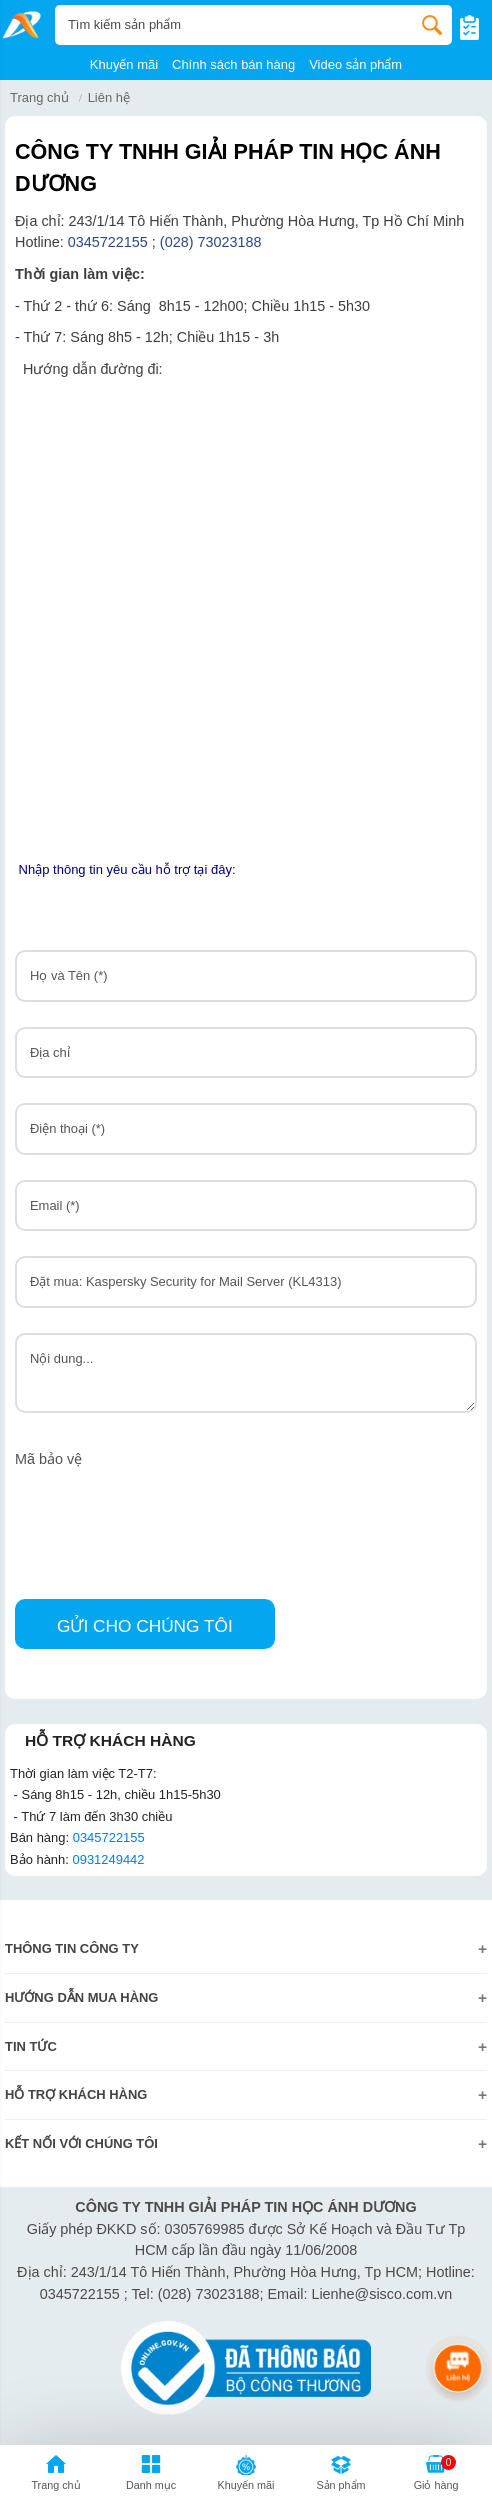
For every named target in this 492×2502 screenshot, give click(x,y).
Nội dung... (246, 1373)
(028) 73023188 (213, 242)
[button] (150, 2476)
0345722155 (108, 242)
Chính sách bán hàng (233, 64)
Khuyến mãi (124, 64)
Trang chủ (39, 97)
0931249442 (108, 1859)
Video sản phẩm (355, 64)
